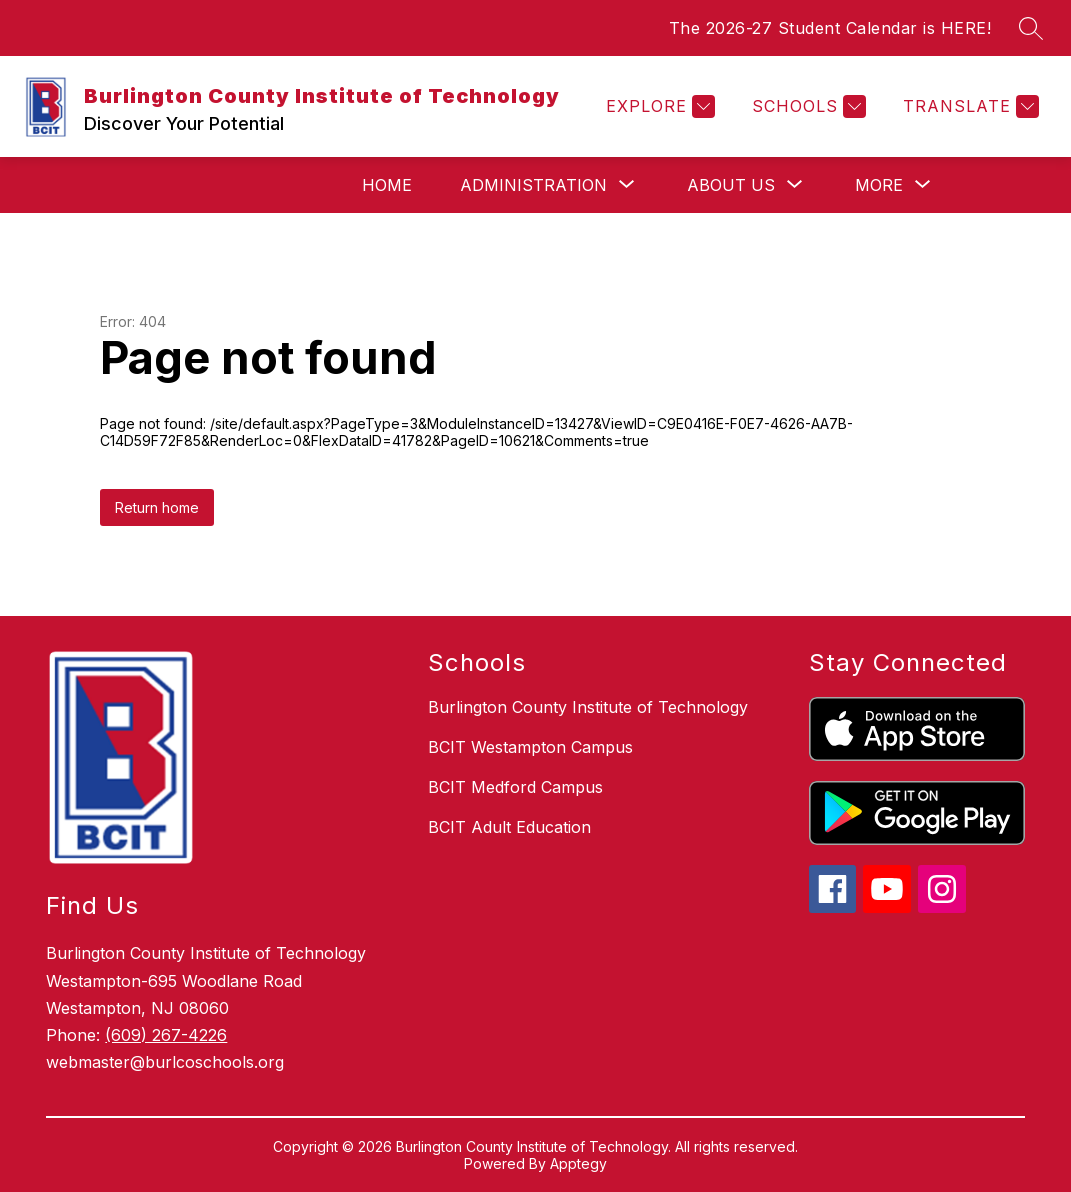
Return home (157, 507)
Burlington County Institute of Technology (588, 707)
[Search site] (1031, 28)
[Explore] (658, 106)
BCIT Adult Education (509, 827)
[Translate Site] (968, 106)
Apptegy (578, 1163)
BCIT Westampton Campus (530, 747)
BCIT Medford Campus (515, 787)
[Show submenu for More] (879, 185)
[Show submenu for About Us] (731, 185)
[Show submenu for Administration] (533, 185)
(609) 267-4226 (166, 1035)
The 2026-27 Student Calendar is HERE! (830, 28)
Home (387, 185)
